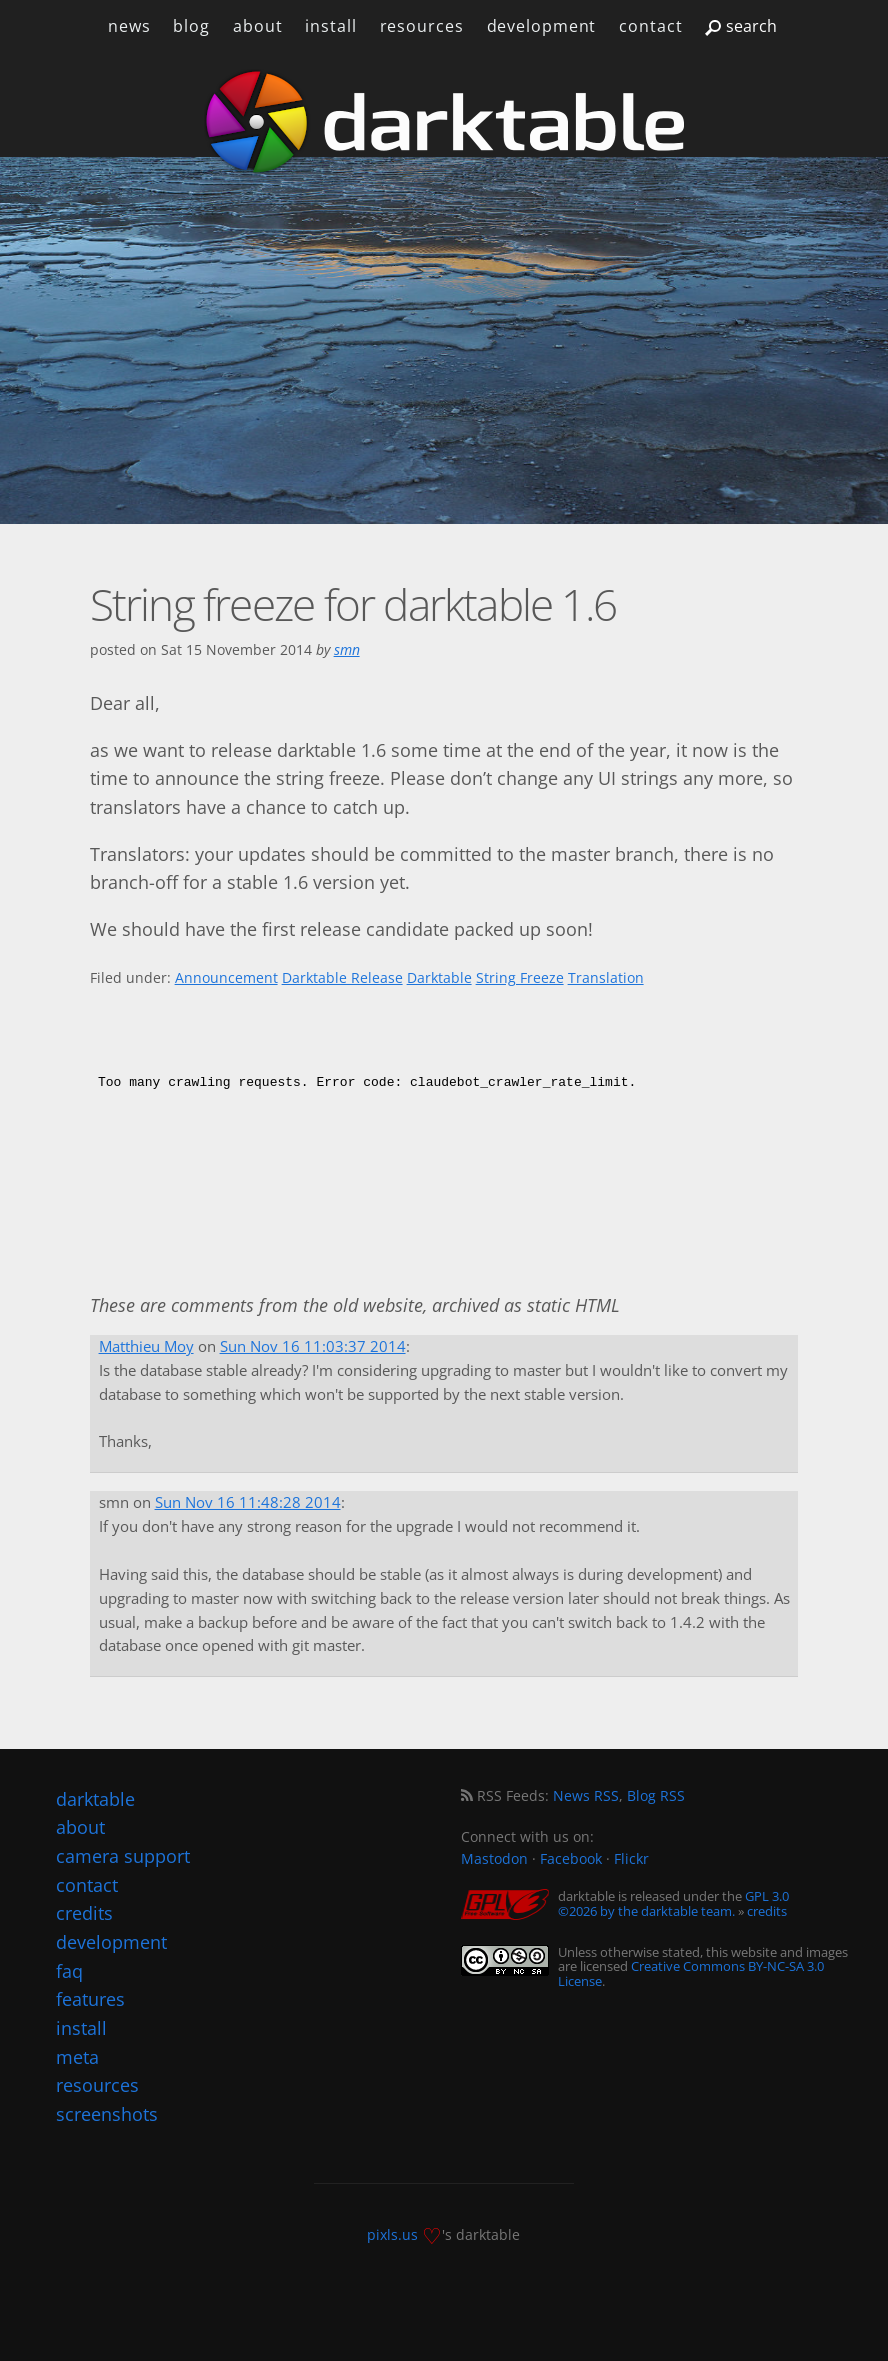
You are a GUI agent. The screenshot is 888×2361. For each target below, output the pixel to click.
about (257, 26)
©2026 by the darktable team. (646, 1911)
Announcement (226, 977)
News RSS (586, 1795)
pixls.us (392, 2234)
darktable (95, 1799)
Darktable (439, 977)
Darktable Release (342, 977)
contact (650, 26)
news (129, 26)
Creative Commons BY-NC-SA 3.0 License (691, 1973)
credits (767, 1911)
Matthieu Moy (146, 1346)
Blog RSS (656, 1795)
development (541, 26)
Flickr (631, 1858)
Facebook (571, 1858)
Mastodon (494, 1858)
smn (347, 649)
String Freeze (520, 977)
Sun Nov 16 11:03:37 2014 (313, 1346)
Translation (606, 977)
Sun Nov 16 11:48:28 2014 (248, 1502)
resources (421, 26)
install (330, 26)
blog (191, 26)
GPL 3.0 (767, 1896)
